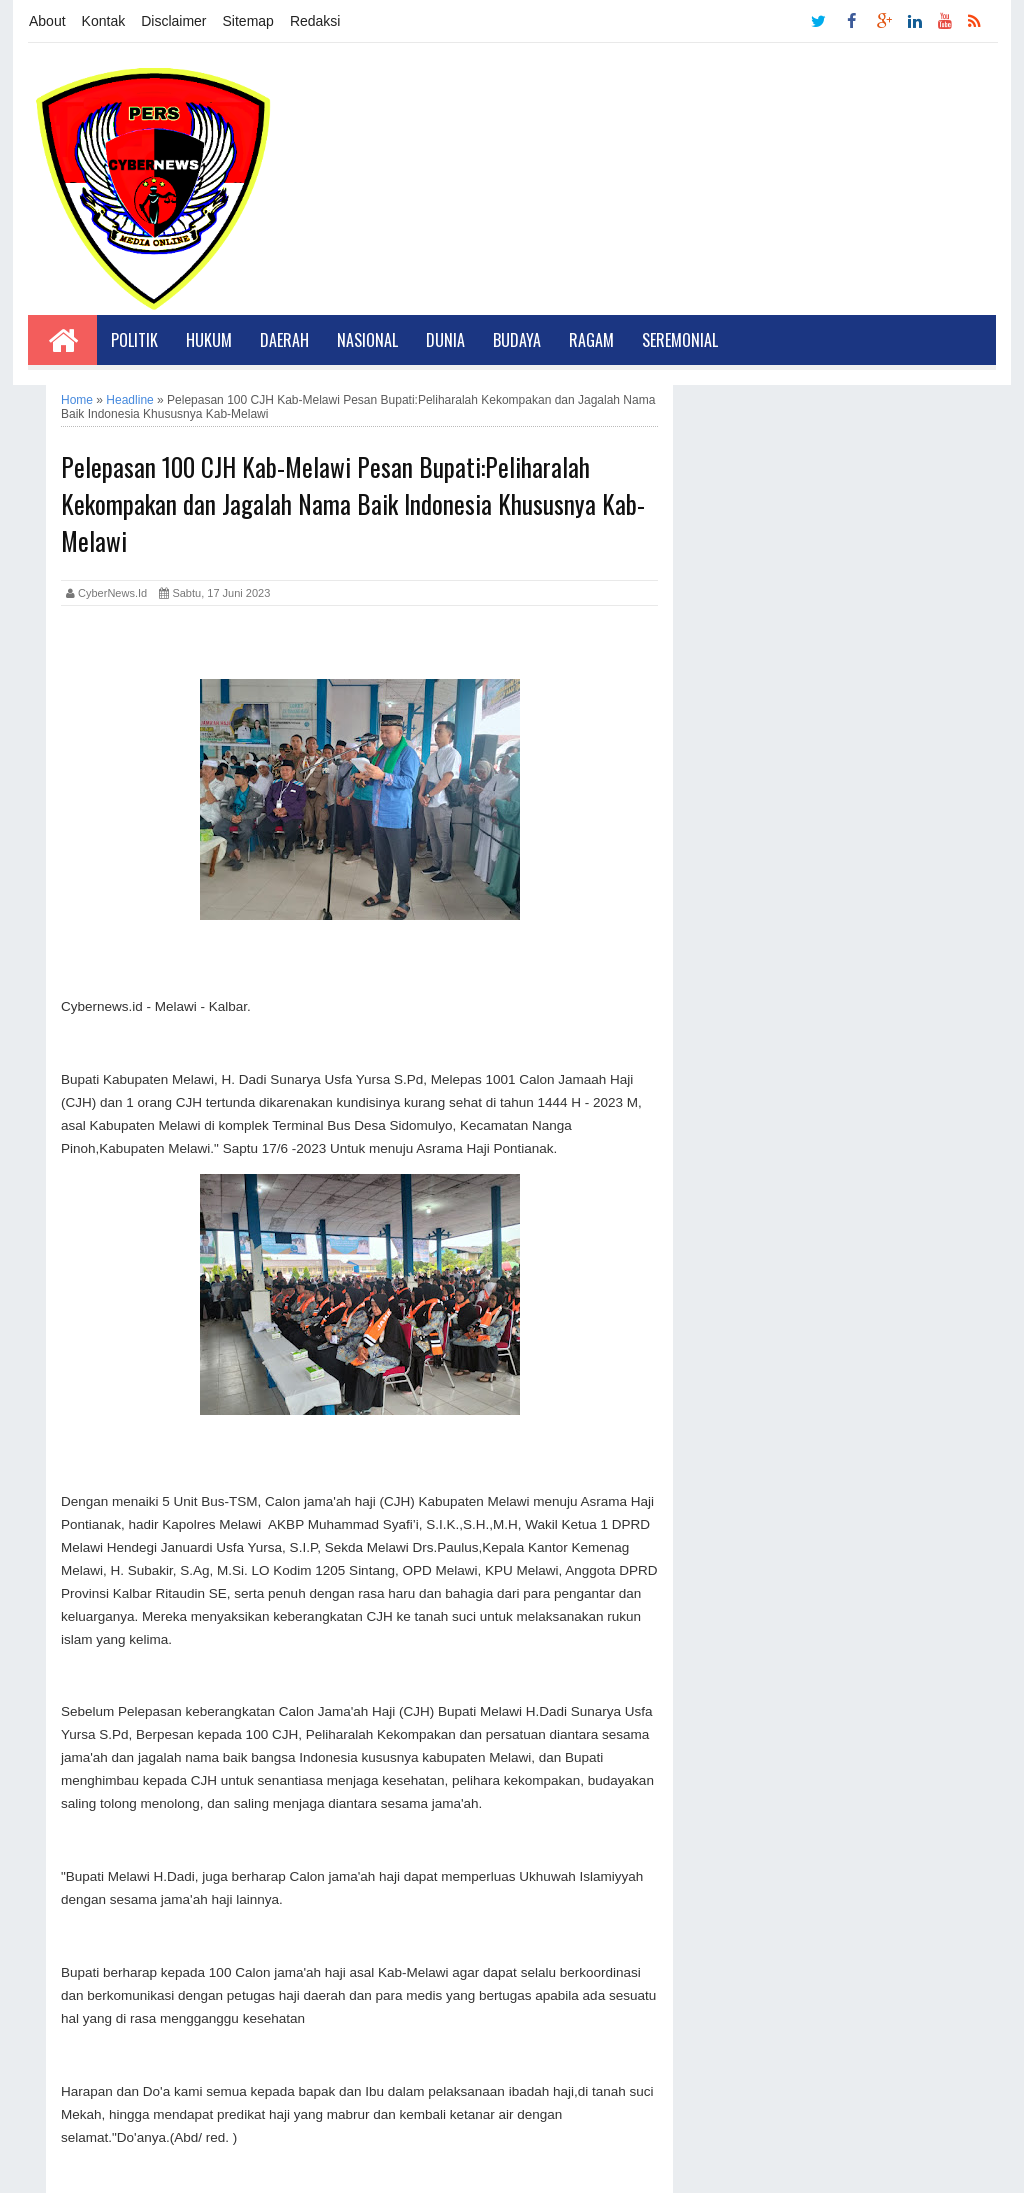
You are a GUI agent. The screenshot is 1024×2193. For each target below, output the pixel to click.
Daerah (284, 340)
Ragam (591, 340)
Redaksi (315, 21)
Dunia (445, 340)
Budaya (517, 340)
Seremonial (680, 340)
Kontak (104, 21)
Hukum (209, 340)
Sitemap (248, 21)
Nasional (367, 340)
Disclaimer (173, 21)
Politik (134, 340)
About (47, 21)
